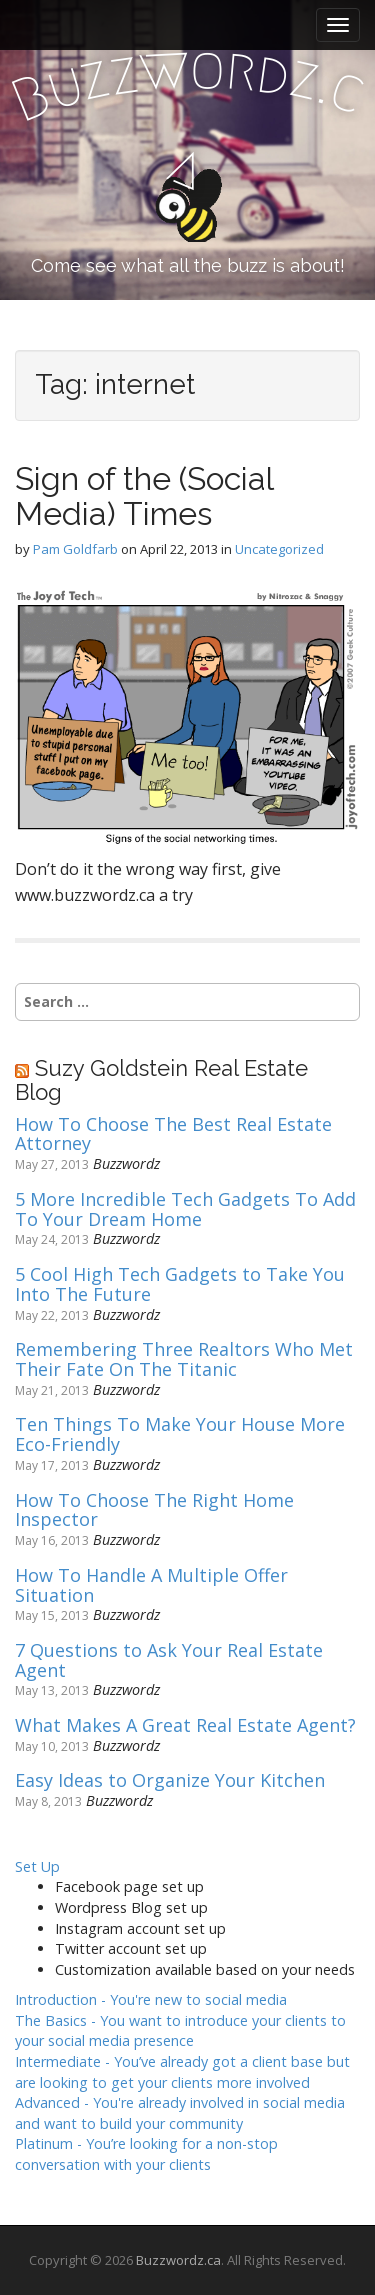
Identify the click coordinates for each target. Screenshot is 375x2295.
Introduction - (151, 1999)
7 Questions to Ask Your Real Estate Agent (169, 1661)
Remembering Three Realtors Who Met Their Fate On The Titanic (184, 1360)
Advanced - (180, 2113)
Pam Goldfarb (75, 549)
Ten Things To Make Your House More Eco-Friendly (180, 1435)
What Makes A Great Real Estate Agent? (185, 1726)
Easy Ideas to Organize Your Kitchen (170, 1781)
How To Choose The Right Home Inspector (154, 1511)
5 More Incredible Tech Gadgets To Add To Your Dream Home (185, 1210)
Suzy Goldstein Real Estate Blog (161, 1080)
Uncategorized (279, 549)
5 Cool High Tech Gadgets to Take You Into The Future (180, 1285)
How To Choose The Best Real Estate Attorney (173, 1135)
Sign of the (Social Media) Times (144, 496)
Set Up (37, 1866)
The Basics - (180, 2031)
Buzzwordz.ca (178, 2260)
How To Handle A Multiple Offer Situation (151, 1586)
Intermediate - (182, 2072)
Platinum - (146, 2154)
